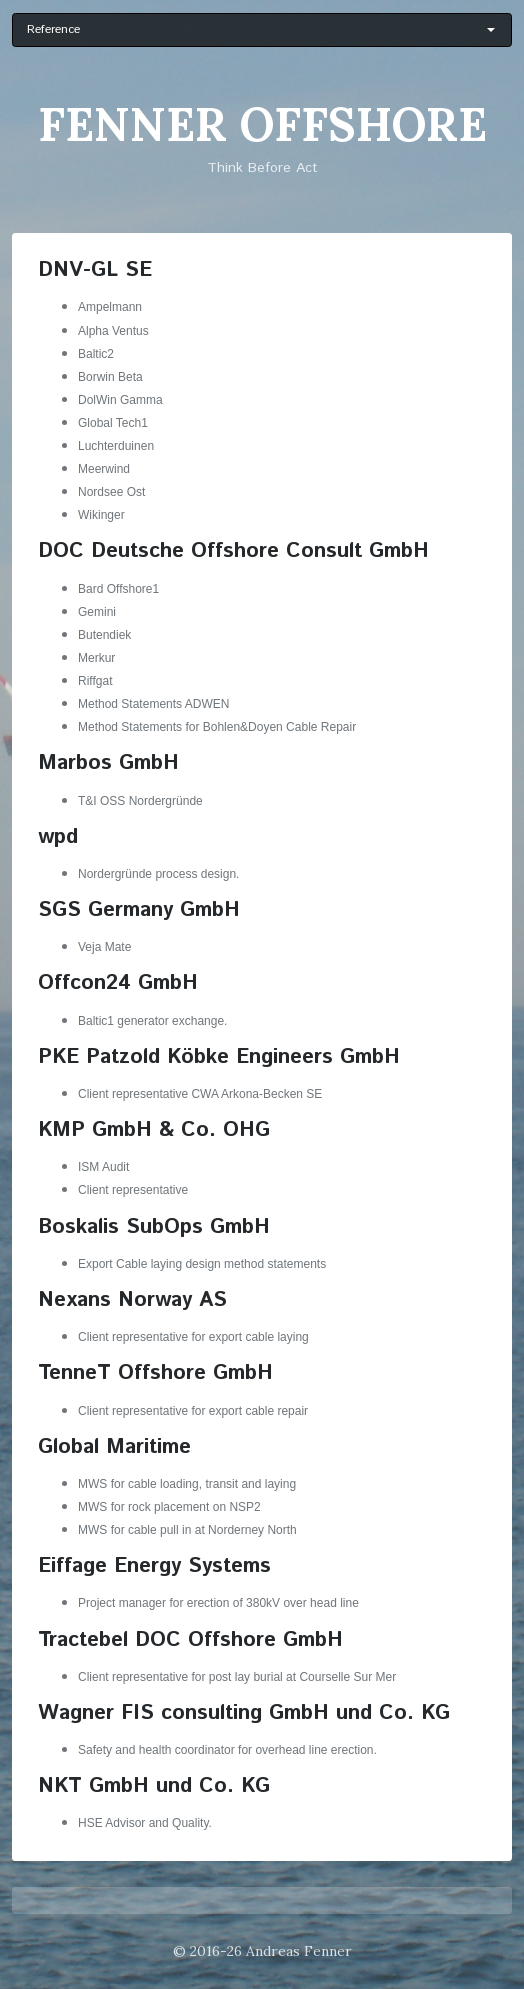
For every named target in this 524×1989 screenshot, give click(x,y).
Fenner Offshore (262, 124)
